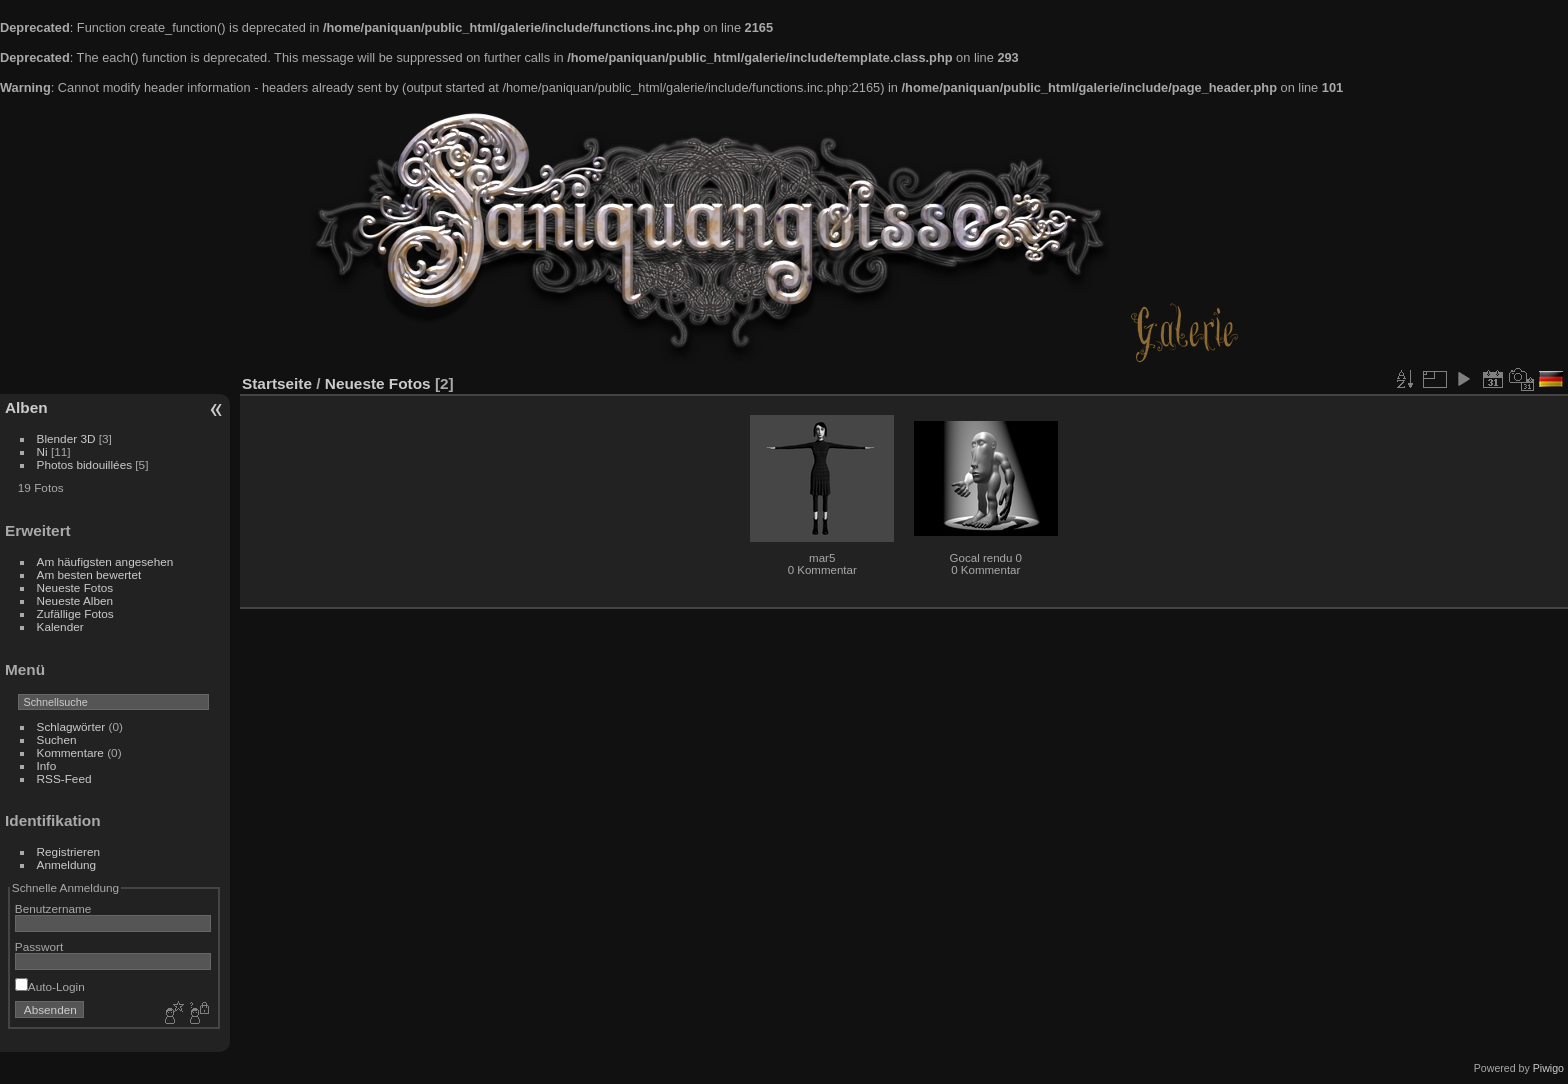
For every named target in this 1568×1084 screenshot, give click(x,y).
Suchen (57, 739)
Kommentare (70, 752)
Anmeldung (67, 864)
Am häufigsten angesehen (105, 561)
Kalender (60, 626)
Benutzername (53, 908)
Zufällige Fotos (75, 613)
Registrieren (68, 851)
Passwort (39, 946)
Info (47, 765)
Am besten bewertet (89, 574)
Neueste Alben (75, 600)
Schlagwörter (71, 726)
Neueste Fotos (75, 587)
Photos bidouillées (85, 464)
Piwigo (1548, 1068)
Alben (26, 407)
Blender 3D (66, 438)
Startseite (277, 383)
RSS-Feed (64, 778)
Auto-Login (50, 986)
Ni (42, 451)
